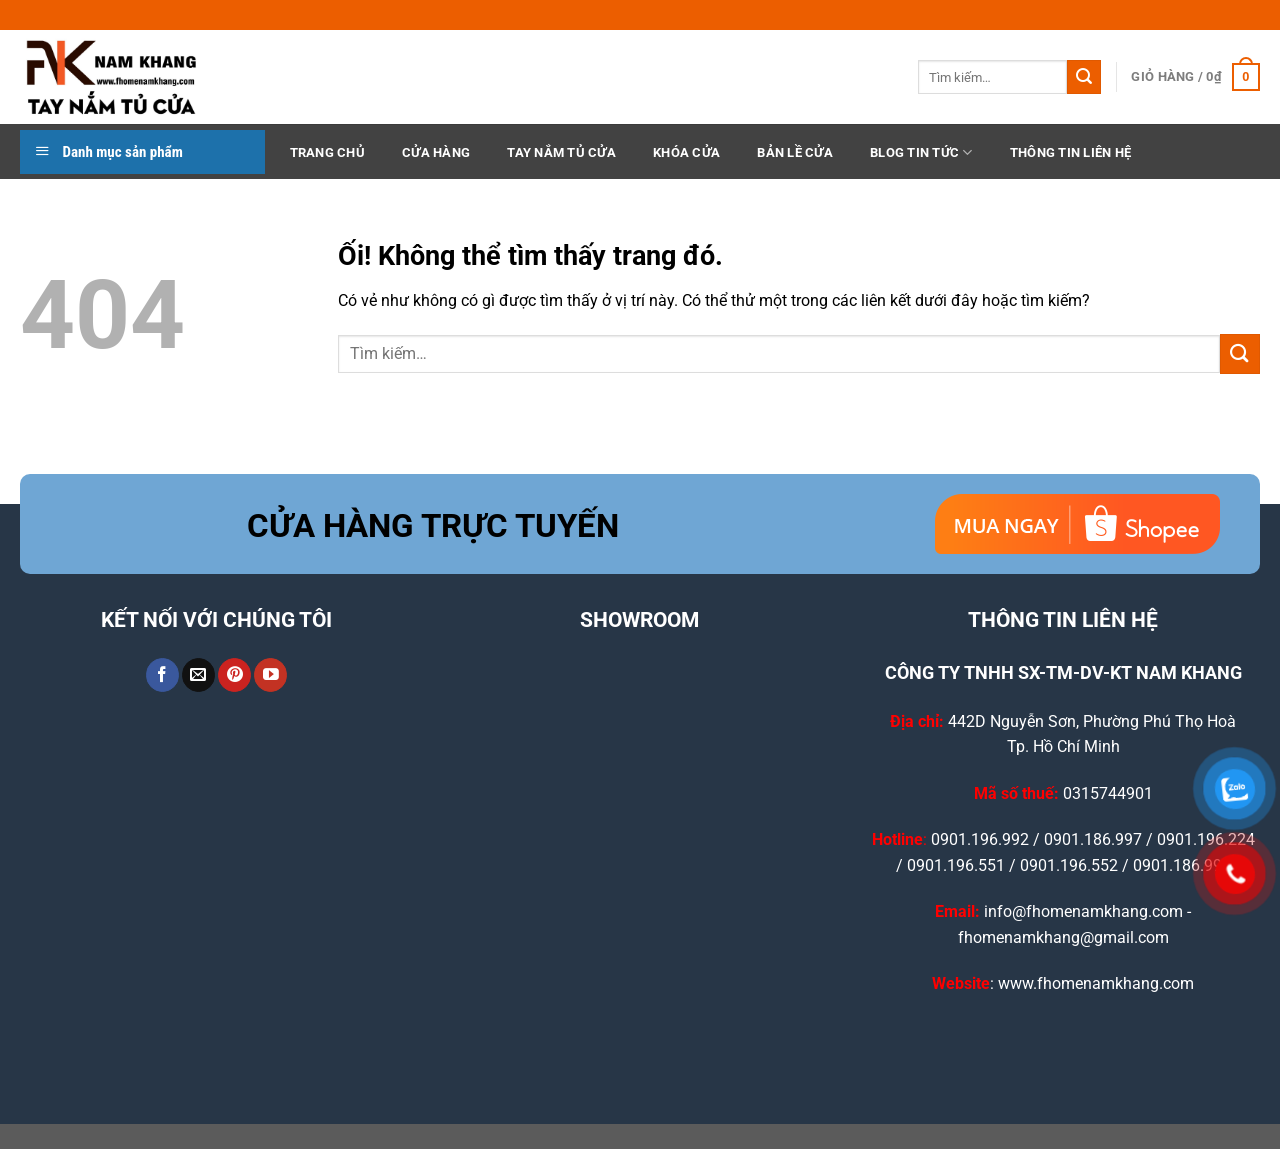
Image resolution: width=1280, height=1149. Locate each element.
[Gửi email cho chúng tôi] (198, 675)
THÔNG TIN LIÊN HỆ (1070, 152)
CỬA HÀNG (436, 152)
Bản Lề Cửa (795, 152)
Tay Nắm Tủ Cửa (561, 152)
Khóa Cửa (686, 152)
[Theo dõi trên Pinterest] (234, 675)
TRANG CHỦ (327, 152)
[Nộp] (1084, 77)
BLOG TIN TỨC (921, 152)
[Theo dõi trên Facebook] (162, 675)
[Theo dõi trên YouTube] (270, 675)
